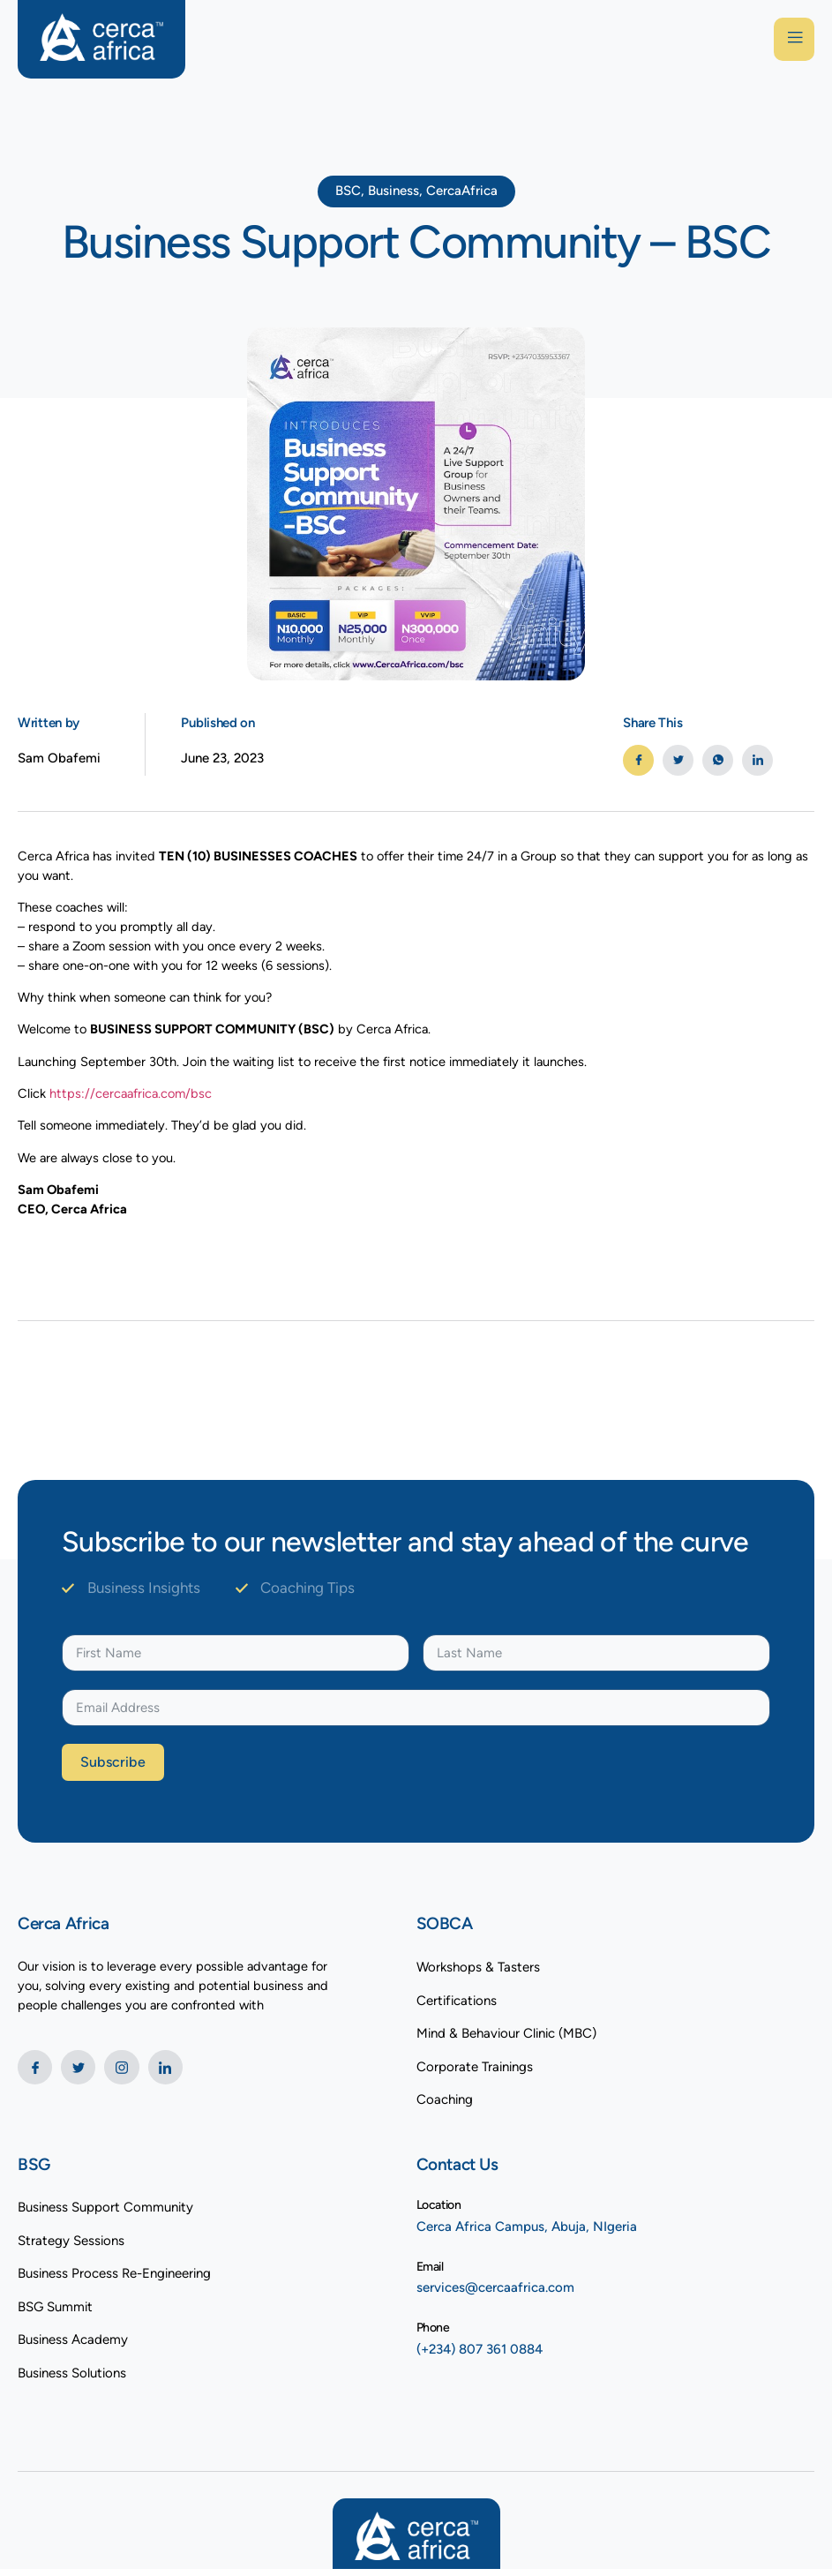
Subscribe (113, 1769)
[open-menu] (792, 40)
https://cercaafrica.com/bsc (133, 1099)
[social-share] (638, 760)
